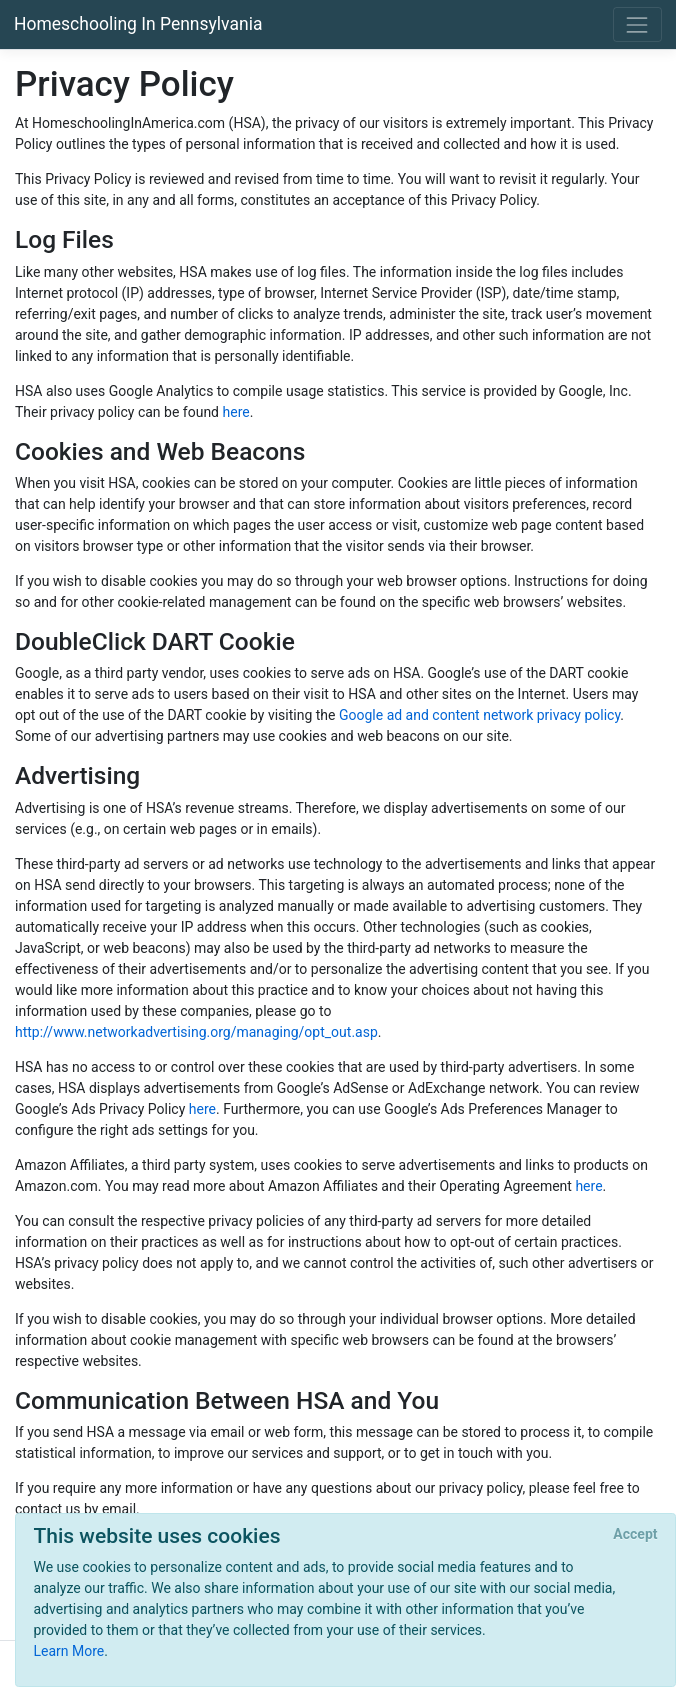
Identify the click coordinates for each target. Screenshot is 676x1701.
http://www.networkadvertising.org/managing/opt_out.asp (196, 1032)
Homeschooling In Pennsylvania (138, 24)
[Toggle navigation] (637, 24)
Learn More (69, 1651)
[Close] (635, 1535)
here (236, 412)
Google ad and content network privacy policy (479, 715)
